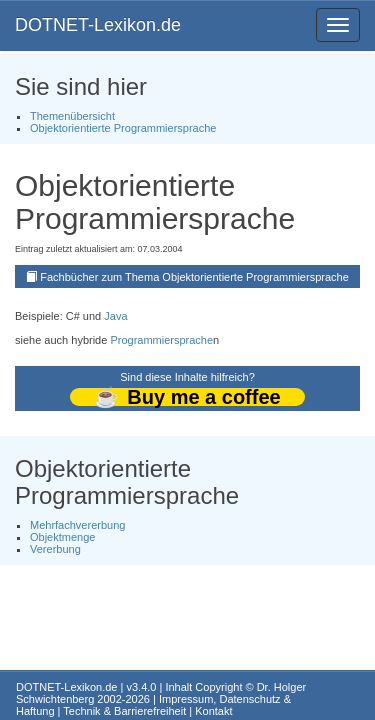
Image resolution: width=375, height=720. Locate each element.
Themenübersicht (72, 116)
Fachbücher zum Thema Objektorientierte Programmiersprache (194, 277)
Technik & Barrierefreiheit (124, 711)
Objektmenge (62, 537)
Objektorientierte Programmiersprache (123, 128)
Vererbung (55, 549)
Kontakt (213, 711)
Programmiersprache (161, 340)
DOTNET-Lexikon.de (98, 25)
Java (115, 316)
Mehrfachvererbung (77, 525)
